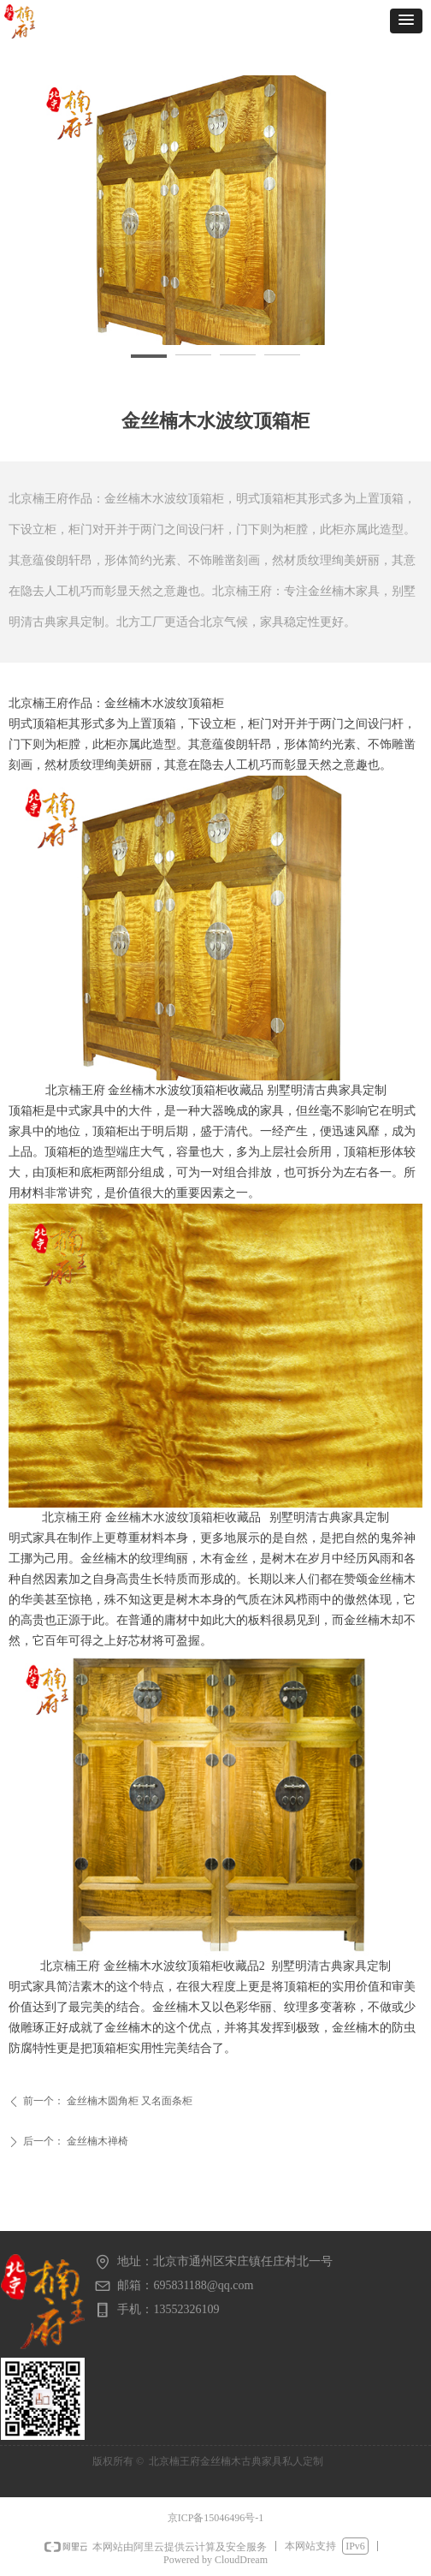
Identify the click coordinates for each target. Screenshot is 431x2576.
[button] (406, 21)
